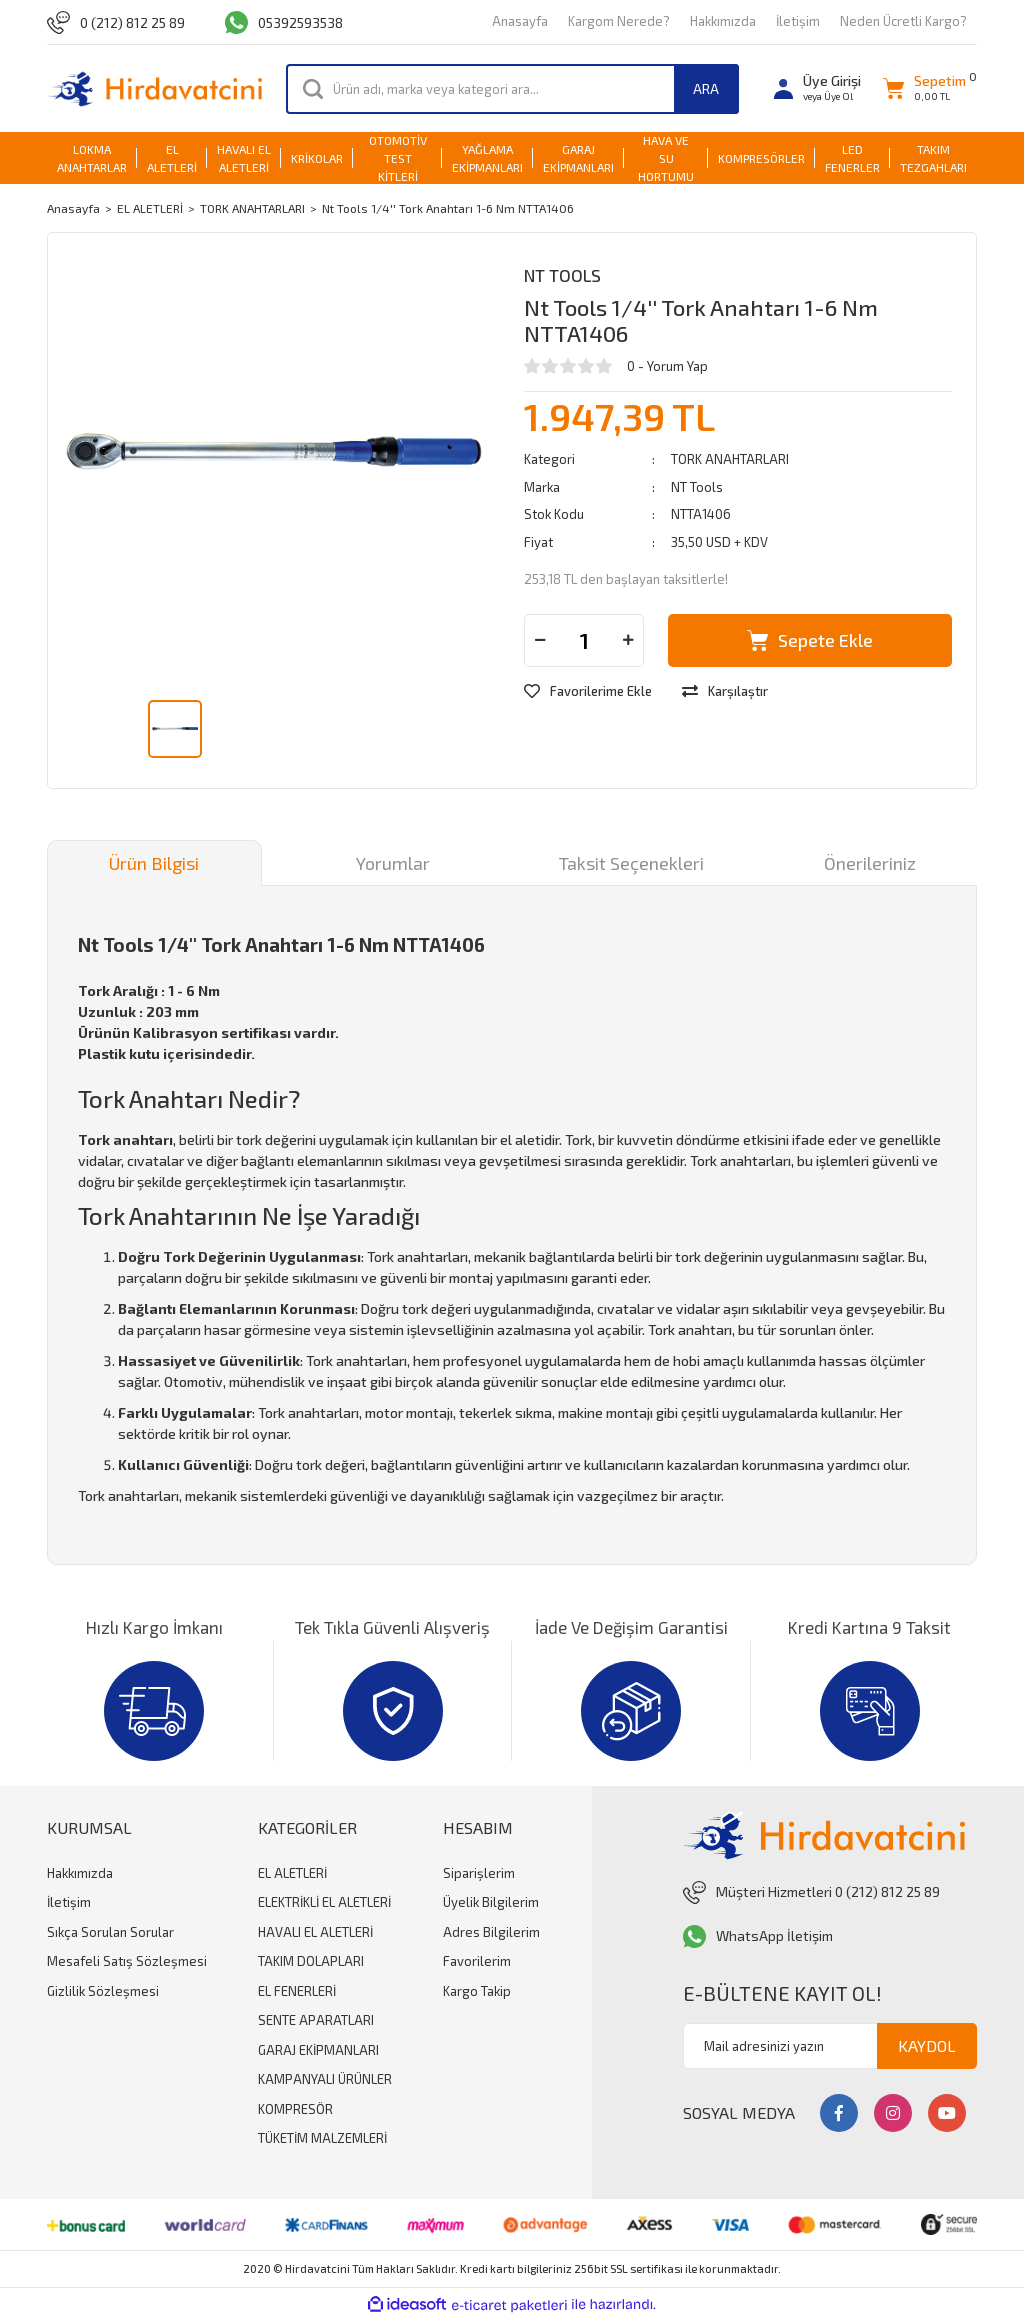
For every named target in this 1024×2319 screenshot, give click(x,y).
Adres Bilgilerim (491, 1932)
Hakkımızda (723, 21)
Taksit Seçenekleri (631, 863)
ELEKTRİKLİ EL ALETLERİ (324, 1902)
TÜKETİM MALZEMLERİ (322, 2138)
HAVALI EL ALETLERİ (315, 1932)
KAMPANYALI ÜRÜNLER (325, 2079)
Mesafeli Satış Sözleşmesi (127, 1961)
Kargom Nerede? (619, 21)
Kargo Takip (477, 1991)
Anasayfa (520, 21)
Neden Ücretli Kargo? (903, 21)
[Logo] (154, 88)
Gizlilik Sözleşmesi (103, 1991)
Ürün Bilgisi (154, 863)
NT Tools (562, 275)
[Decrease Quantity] (540, 640)
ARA (706, 88)
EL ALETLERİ (292, 1873)
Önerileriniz (870, 863)
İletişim (798, 21)
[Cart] (924, 88)
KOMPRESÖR (295, 2109)
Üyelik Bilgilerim (491, 1902)
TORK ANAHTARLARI (730, 459)
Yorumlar (393, 863)
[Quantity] (584, 640)
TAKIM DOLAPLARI (311, 1961)
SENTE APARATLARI (316, 2020)
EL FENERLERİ (297, 1991)
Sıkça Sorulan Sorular (110, 1932)
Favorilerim (477, 1961)
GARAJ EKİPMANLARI (318, 2050)
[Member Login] (817, 88)
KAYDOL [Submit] (927, 2045)
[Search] (512, 89)
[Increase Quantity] (628, 640)
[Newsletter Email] (830, 2046)
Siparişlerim (479, 1873)
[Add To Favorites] (588, 692)
